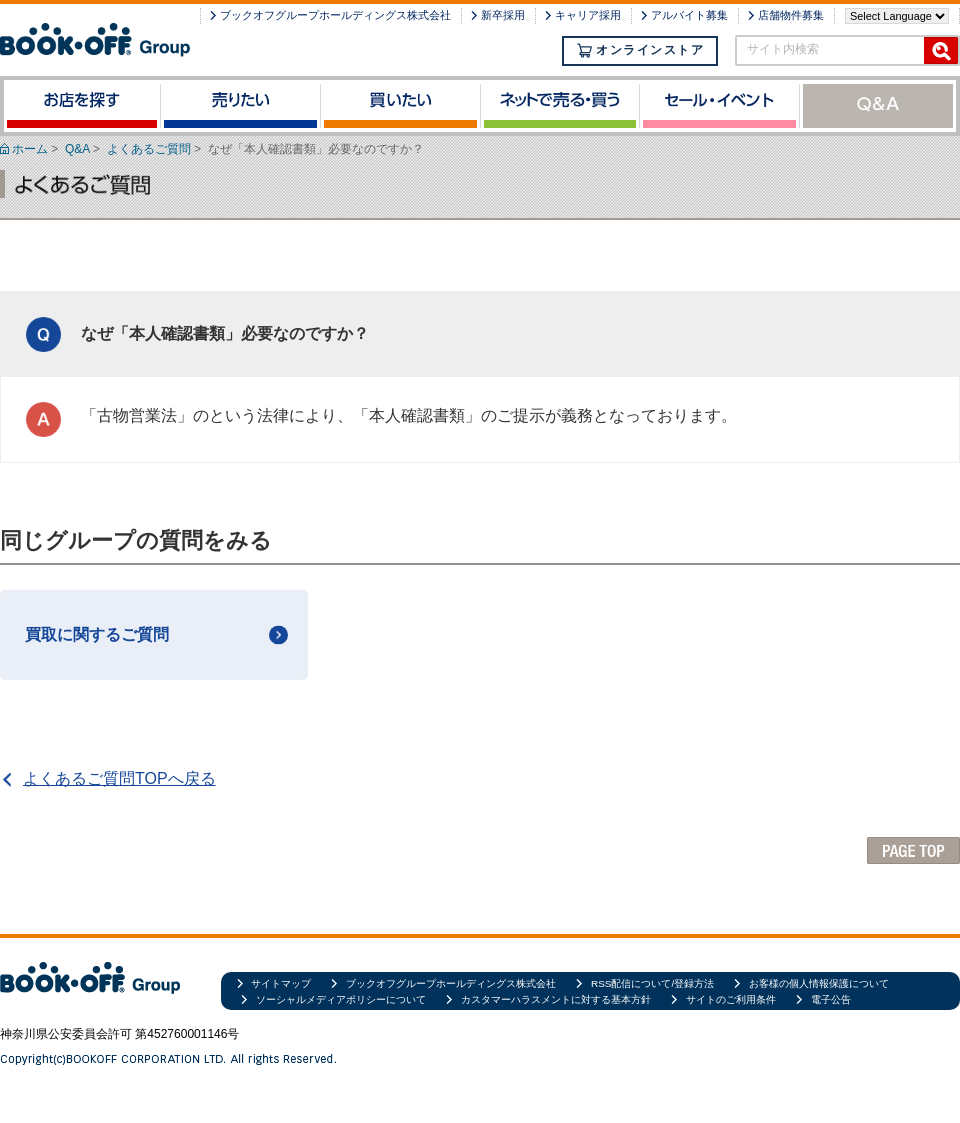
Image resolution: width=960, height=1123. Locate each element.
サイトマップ (281, 983)
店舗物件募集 (791, 15)
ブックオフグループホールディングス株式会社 (335, 15)
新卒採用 (503, 15)
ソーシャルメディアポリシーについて (341, 999)
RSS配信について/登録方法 (652, 983)
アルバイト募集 (689, 15)
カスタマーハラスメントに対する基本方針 (556, 999)
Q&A (77, 149)
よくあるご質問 (149, 149)
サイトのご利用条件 (731, 999)
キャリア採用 (588, 15)
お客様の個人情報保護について (819, 983)
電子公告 (831, 999)
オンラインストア (640, 50)
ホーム (30, 149)
